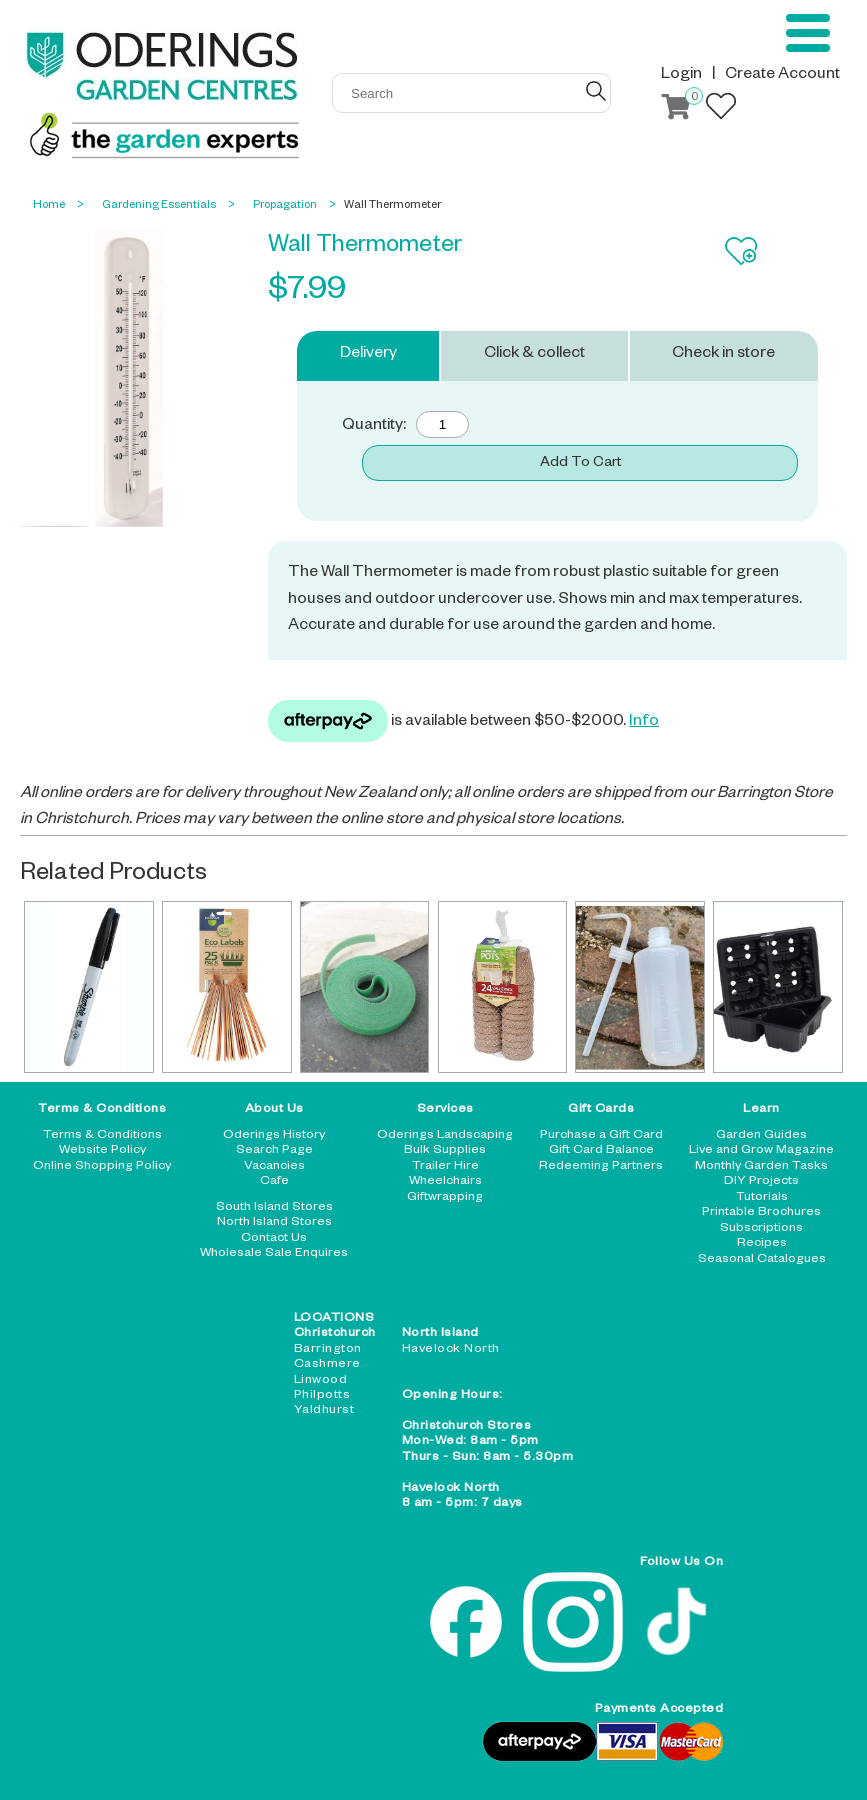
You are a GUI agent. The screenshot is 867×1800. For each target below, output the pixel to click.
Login (681, 76)
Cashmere (327, 1365)
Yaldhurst (324, 1411)
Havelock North (451, 1350)
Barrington (328, 1350)
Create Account (782, 76)
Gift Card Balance (601, 1151)
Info (644, 723)
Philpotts (322, 1396)
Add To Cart (580, 464)
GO (596, 91)
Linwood (321, 1381)
